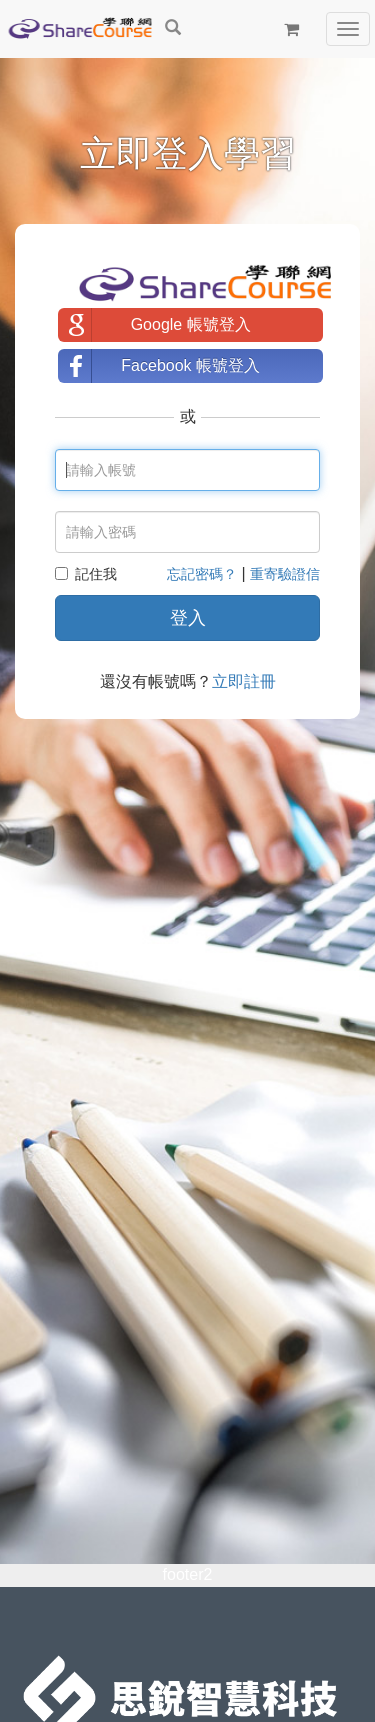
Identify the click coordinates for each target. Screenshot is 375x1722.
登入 (188, 618)
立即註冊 (244, 681)
